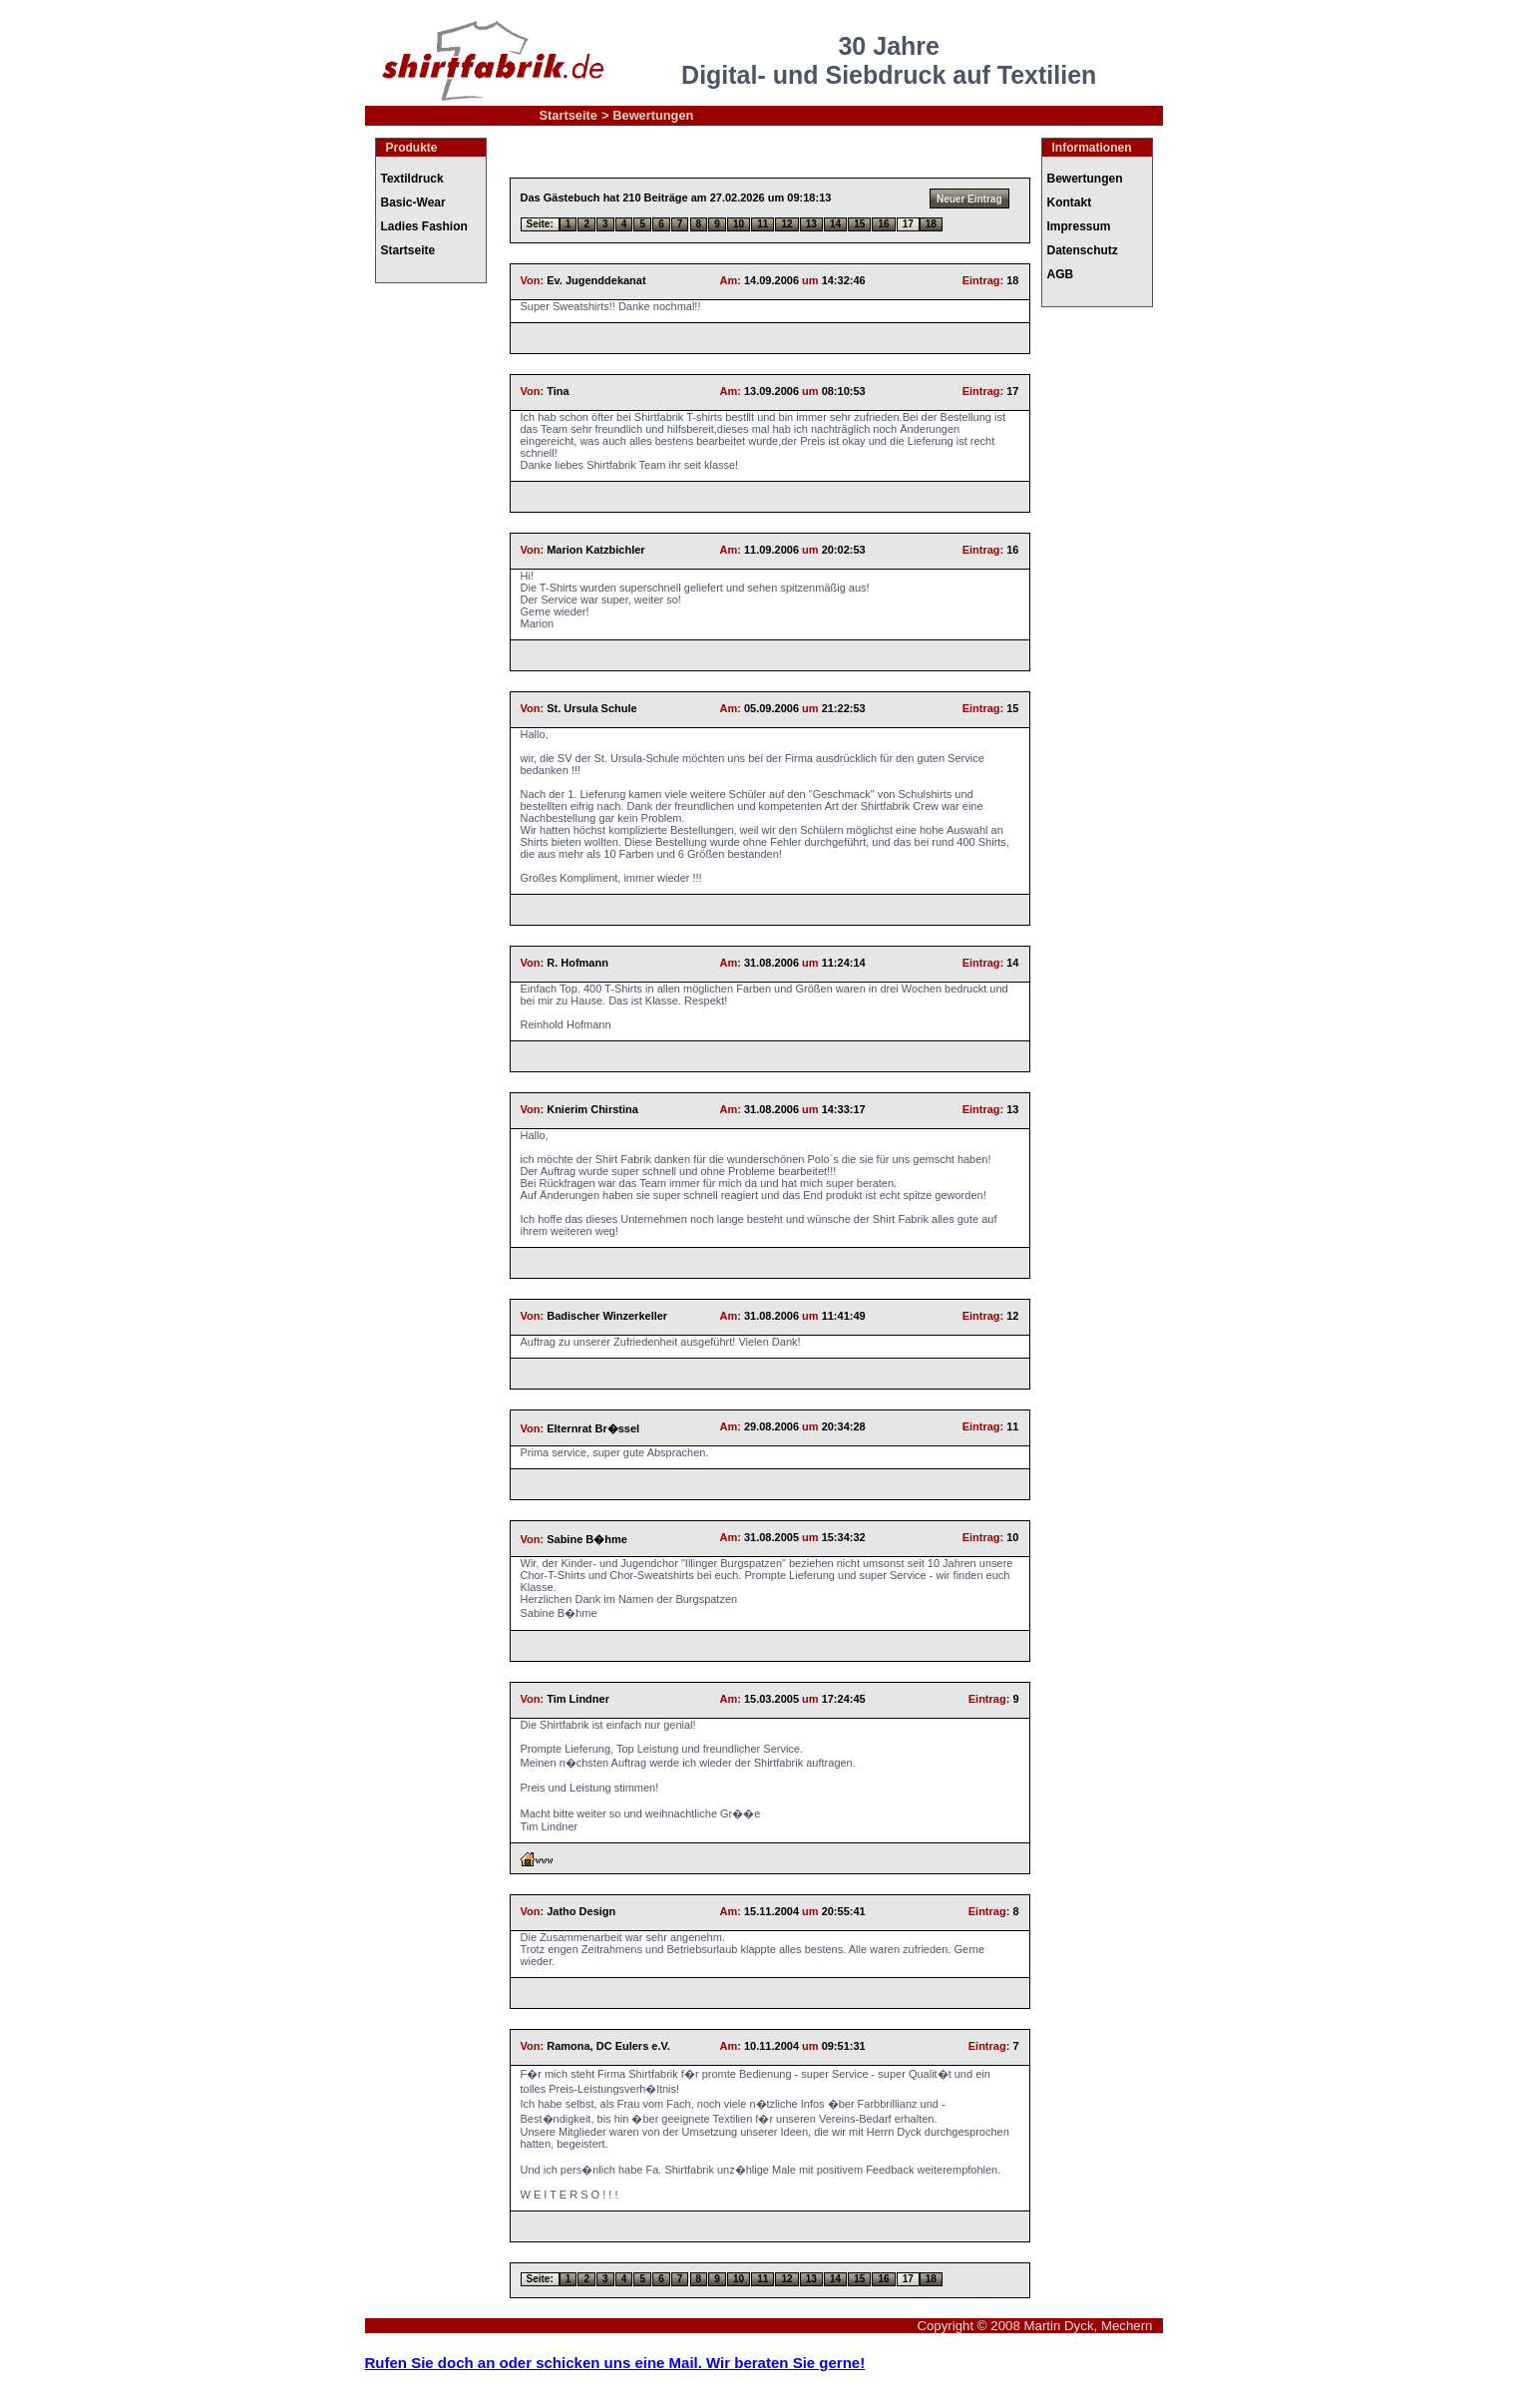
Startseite (568, 115)
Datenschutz (1082, 250)
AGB (1060, 274)
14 (835, 223)
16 (883, 223)
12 (786, 223)
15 (859, 223)
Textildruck (412, 179)
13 (811, 223)
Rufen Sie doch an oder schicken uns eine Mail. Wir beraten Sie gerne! (615, 2362)
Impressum (1079, 226)
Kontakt (1069, 202)
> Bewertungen (647, 115)
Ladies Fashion (424, 226)
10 (738, 223)
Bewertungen (1085, 179)
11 (762, 223)
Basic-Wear (413, 202)
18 (931, 223)
